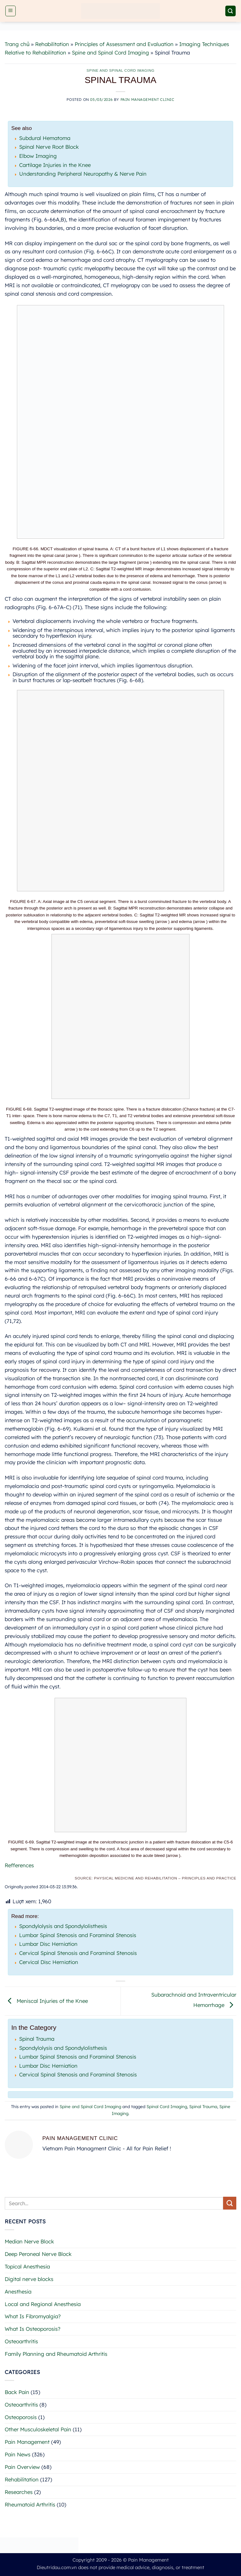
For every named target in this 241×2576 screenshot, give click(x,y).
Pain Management (27, 2442)
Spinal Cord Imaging (167, 2106)
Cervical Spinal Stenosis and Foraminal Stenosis (78, 1953)
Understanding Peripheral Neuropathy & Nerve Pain (83, 173)
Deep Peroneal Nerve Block (38, 2254)
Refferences (19, 1865)
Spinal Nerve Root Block (49, 146)
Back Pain (17, 2392)
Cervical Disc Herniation (48, 1962)
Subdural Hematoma (44, 138)
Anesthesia (18, 2291)
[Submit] (229, 2203)
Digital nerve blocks (29, 2279)
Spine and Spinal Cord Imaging (110, 52)
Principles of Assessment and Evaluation (124, 44)
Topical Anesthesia (27, 2266)
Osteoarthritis (21, 2341)
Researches (19, 2492)
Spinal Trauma (36, 2038)
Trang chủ (17, 44)
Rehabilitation (52, 44)
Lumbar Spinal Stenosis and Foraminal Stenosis (77, 1935)
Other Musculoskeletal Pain (38, 2429)
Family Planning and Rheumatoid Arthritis (56, 2354)
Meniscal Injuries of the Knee (46, 2000)
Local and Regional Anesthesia (43, 2304)
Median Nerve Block (29, 2241)
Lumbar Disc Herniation (48, 1944)
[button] (10, 11)
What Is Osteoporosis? (32, 2328)
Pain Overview (22, 2467)
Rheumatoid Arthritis (30, 2504)
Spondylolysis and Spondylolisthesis (63, 1926)
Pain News (17, 2454)
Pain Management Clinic (147, 99)
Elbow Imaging (38, 156)
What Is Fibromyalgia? (33, 2316)
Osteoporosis (21, 2417)
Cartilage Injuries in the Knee (55, 165)
